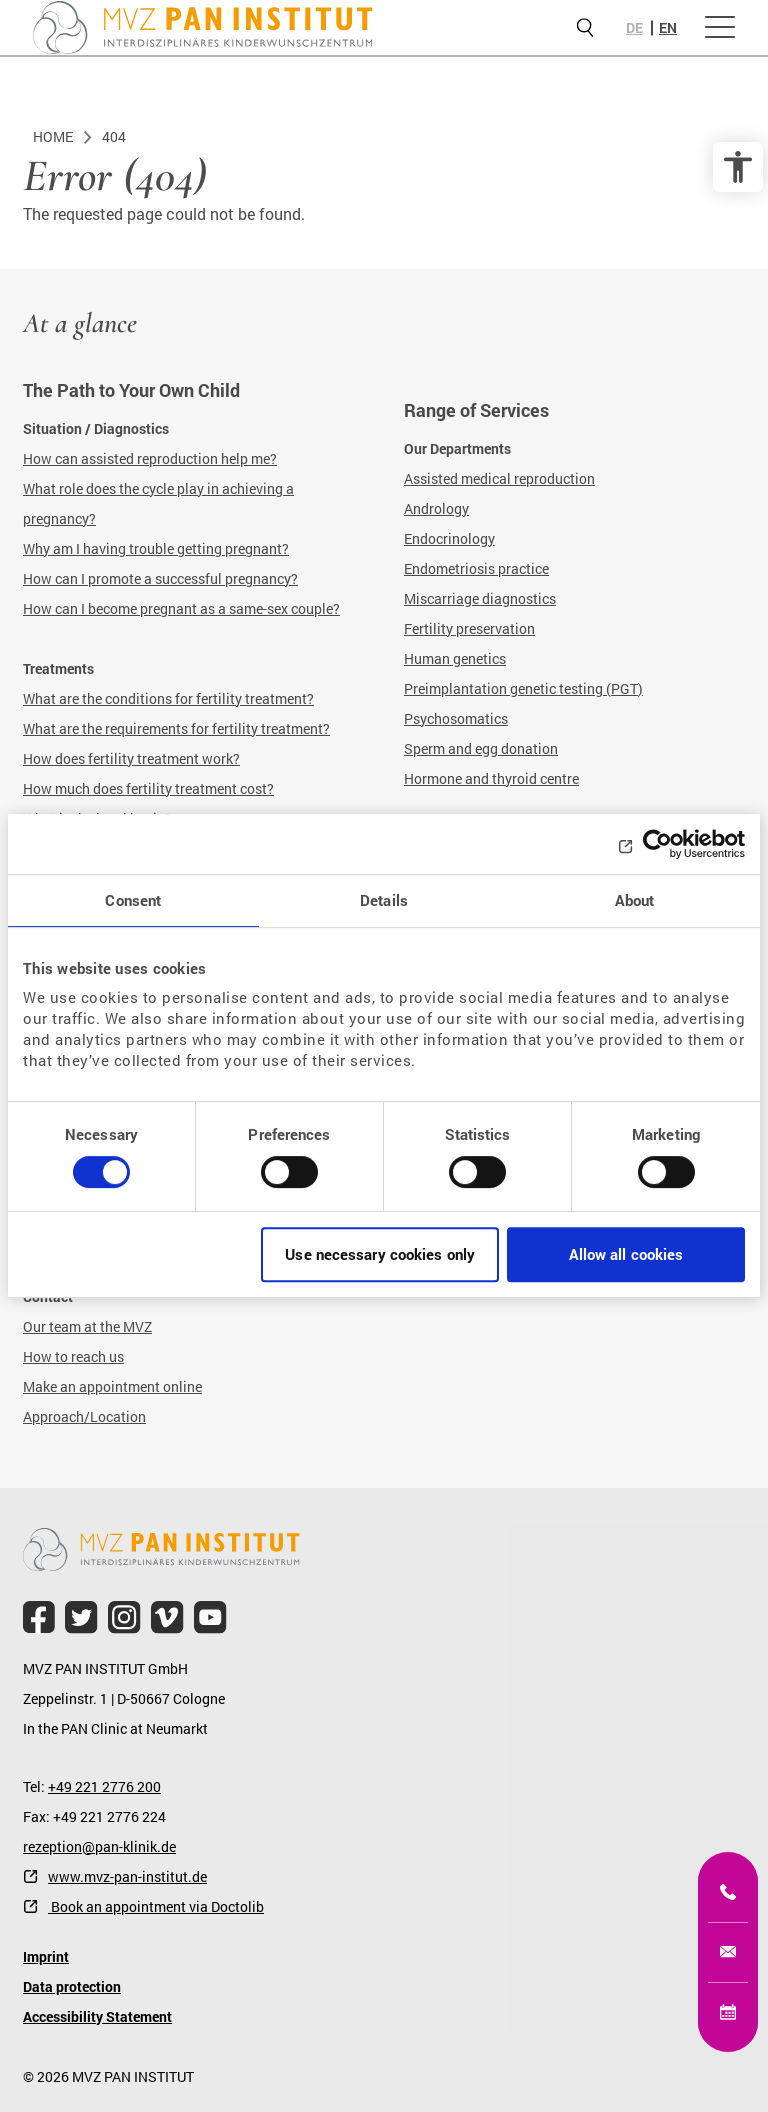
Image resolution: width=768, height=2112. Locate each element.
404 (114, 136)
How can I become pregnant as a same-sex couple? (181, 608)
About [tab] (635, 900)
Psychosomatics (456, 718)
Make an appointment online (112, 1386)
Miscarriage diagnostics (480, 598)
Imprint (46, 1956)
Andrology (436, 508)
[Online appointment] (728, 2012)
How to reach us (73, 1356)
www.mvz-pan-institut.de (127, 1876)
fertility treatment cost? (200, 788)
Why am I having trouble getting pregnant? (156, 548)
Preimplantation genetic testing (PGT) (523, 688)
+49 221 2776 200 (104, 1786)
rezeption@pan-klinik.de (99, 1846)
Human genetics (455, 658)
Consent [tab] (133, 900)
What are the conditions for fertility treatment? (168, 698)
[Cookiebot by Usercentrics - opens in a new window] (657, 844)
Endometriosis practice (476, 568)
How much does (74, 788)
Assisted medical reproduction (499, 478)
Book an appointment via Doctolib (156, 1906)
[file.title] (39, 1617)
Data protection (72, 1986)
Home (53, 136)
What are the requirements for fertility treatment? (176, 728)
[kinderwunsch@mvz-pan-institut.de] (728, 1952)
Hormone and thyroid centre (491, 778)
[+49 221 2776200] (728, 1892)
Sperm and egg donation (481, 748)
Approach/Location (84, 1416)
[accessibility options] (738, 167)
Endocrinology (449, 538)
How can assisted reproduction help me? (150, 458)
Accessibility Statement (97, 2016)
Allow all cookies (626, 1254)
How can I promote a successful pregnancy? (160, 578)
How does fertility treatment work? (131, 758)
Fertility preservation (469, 628)
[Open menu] (720, 28)
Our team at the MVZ (87, 1326)
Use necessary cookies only (380, 1254)
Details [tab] (384, 900)
